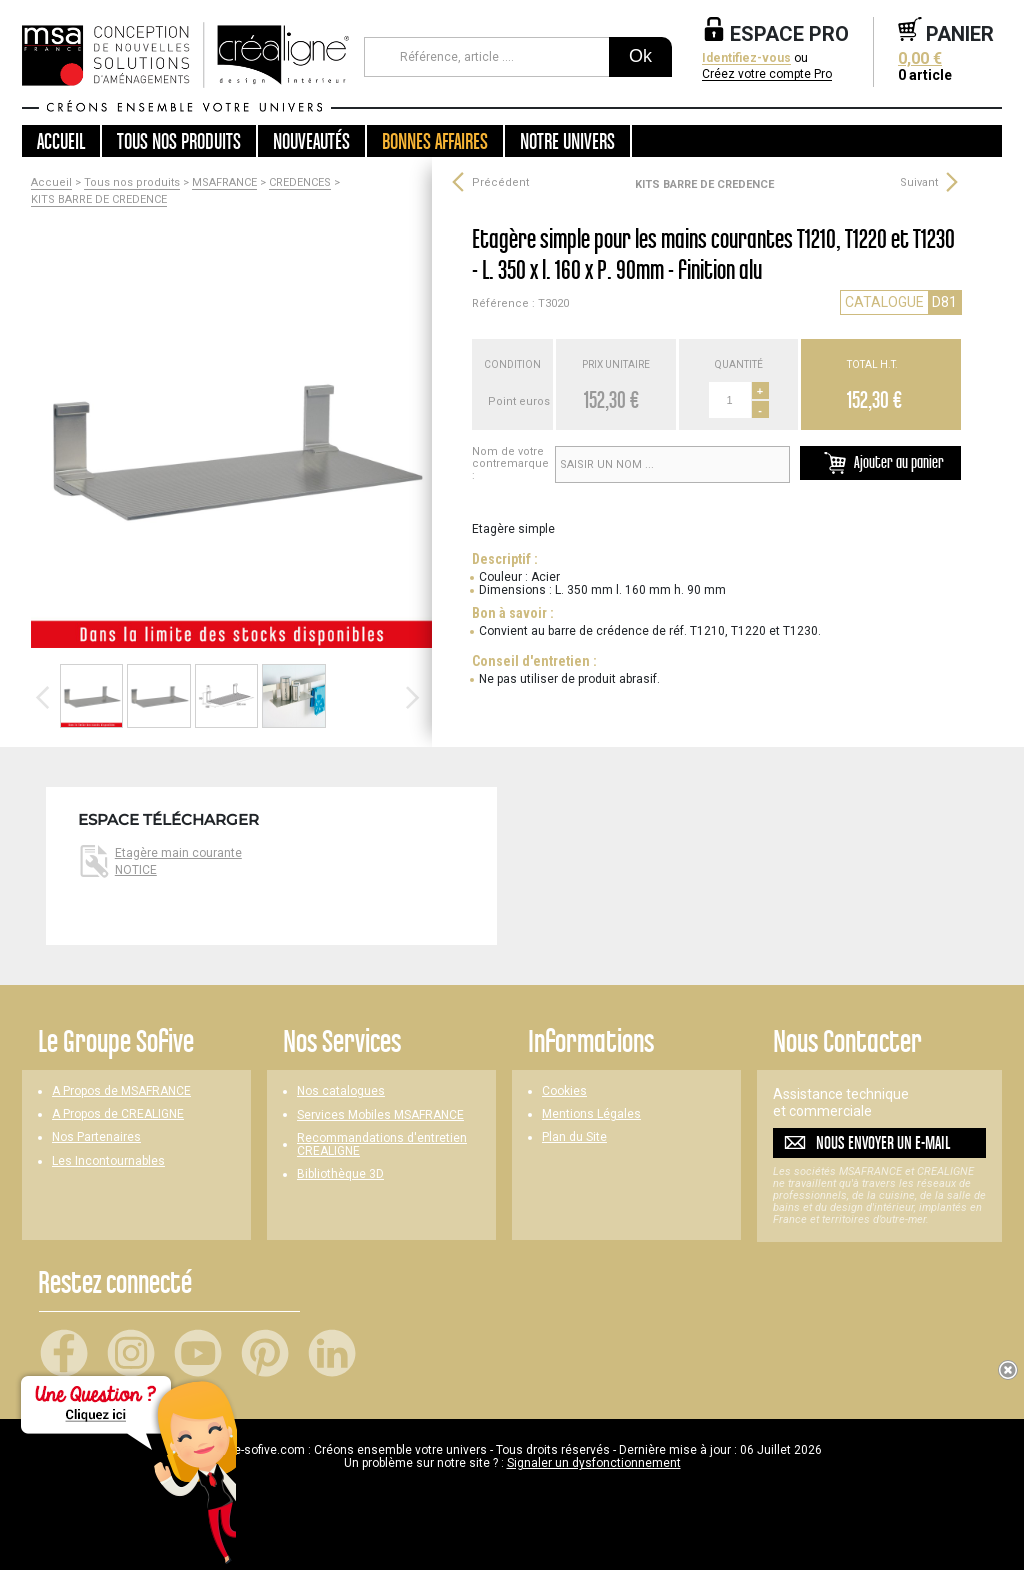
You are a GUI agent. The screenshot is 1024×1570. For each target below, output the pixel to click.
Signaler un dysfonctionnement (594, 1463)
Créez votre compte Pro (767, 74)
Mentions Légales (591, 1114)
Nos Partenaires (96, 1137)
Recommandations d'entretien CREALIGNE (382, 1145)
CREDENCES (300, 183)
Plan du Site (574, 1137)
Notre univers (567, 141)
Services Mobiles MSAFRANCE (380, 1115)
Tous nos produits (132, 183)
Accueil (61, 141)
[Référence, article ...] (486, 57)
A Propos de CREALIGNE (118, 1114)
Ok (640, 56)
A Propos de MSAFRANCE (121, 1091)
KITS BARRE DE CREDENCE (99, 200)
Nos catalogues (341, 1091)
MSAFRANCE (224, 183)
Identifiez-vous (746, 58)
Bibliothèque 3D (340, 1174)
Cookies (564, 1091)
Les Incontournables (108, 1161)
